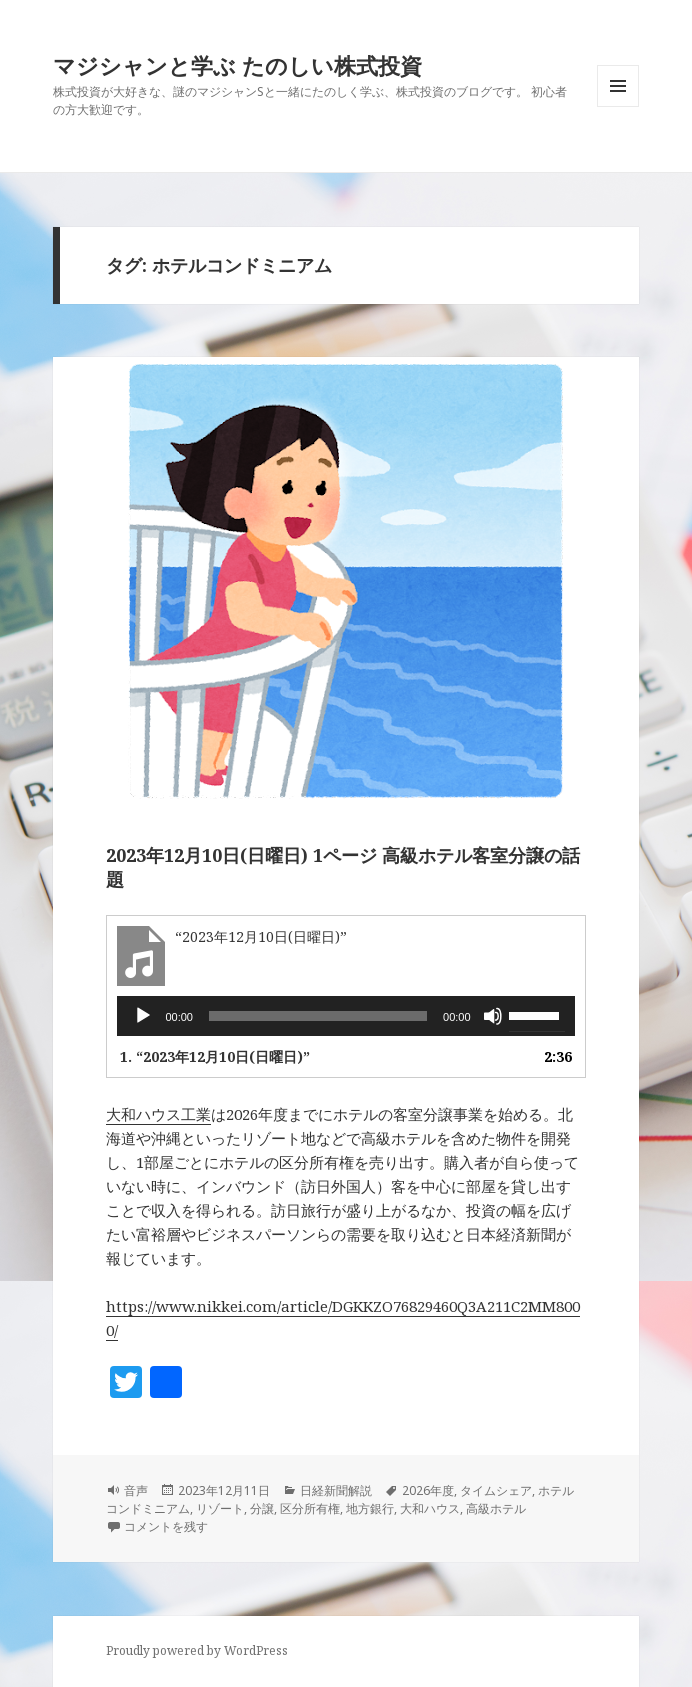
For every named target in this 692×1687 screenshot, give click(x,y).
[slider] (318, 1016)
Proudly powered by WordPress (197, 1650)
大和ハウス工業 (158, 1114)
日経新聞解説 (336, 1490)
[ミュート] (493, 1016)
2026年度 (428, 1490)
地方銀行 (370, 1508)
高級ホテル (496, 1508)
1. (215, 1056)
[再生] (143, 1016)
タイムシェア (496, 1490)
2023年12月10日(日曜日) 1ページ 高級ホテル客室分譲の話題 (343, 867)
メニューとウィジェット (618, 106)
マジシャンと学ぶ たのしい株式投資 (237, 65)
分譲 (262, 1508)
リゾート (220, 1508)
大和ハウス (430, 1508)
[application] (345, 1016)
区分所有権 (310, 1508)
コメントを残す (166, 1526)
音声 (136, 1490)
